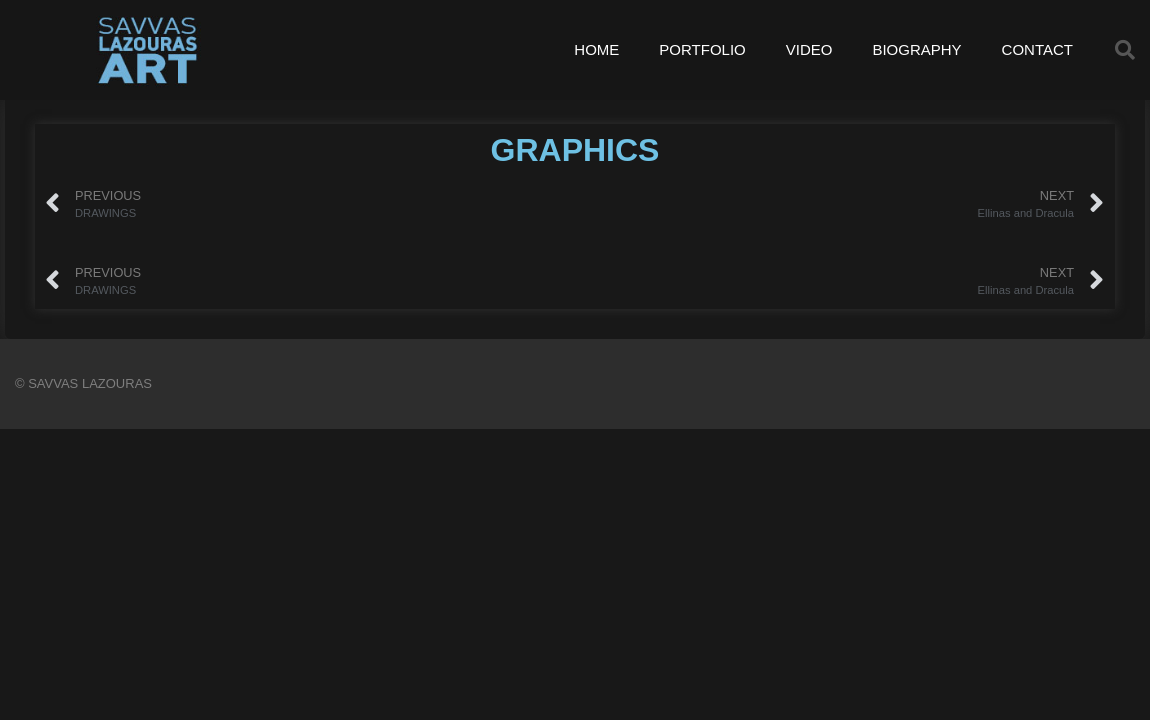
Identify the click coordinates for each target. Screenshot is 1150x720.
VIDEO (809, 49)
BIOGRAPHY (916, 49)
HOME (596, 49)
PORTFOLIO (702, 49)
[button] (1125, 50)
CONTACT (1037, 49)
